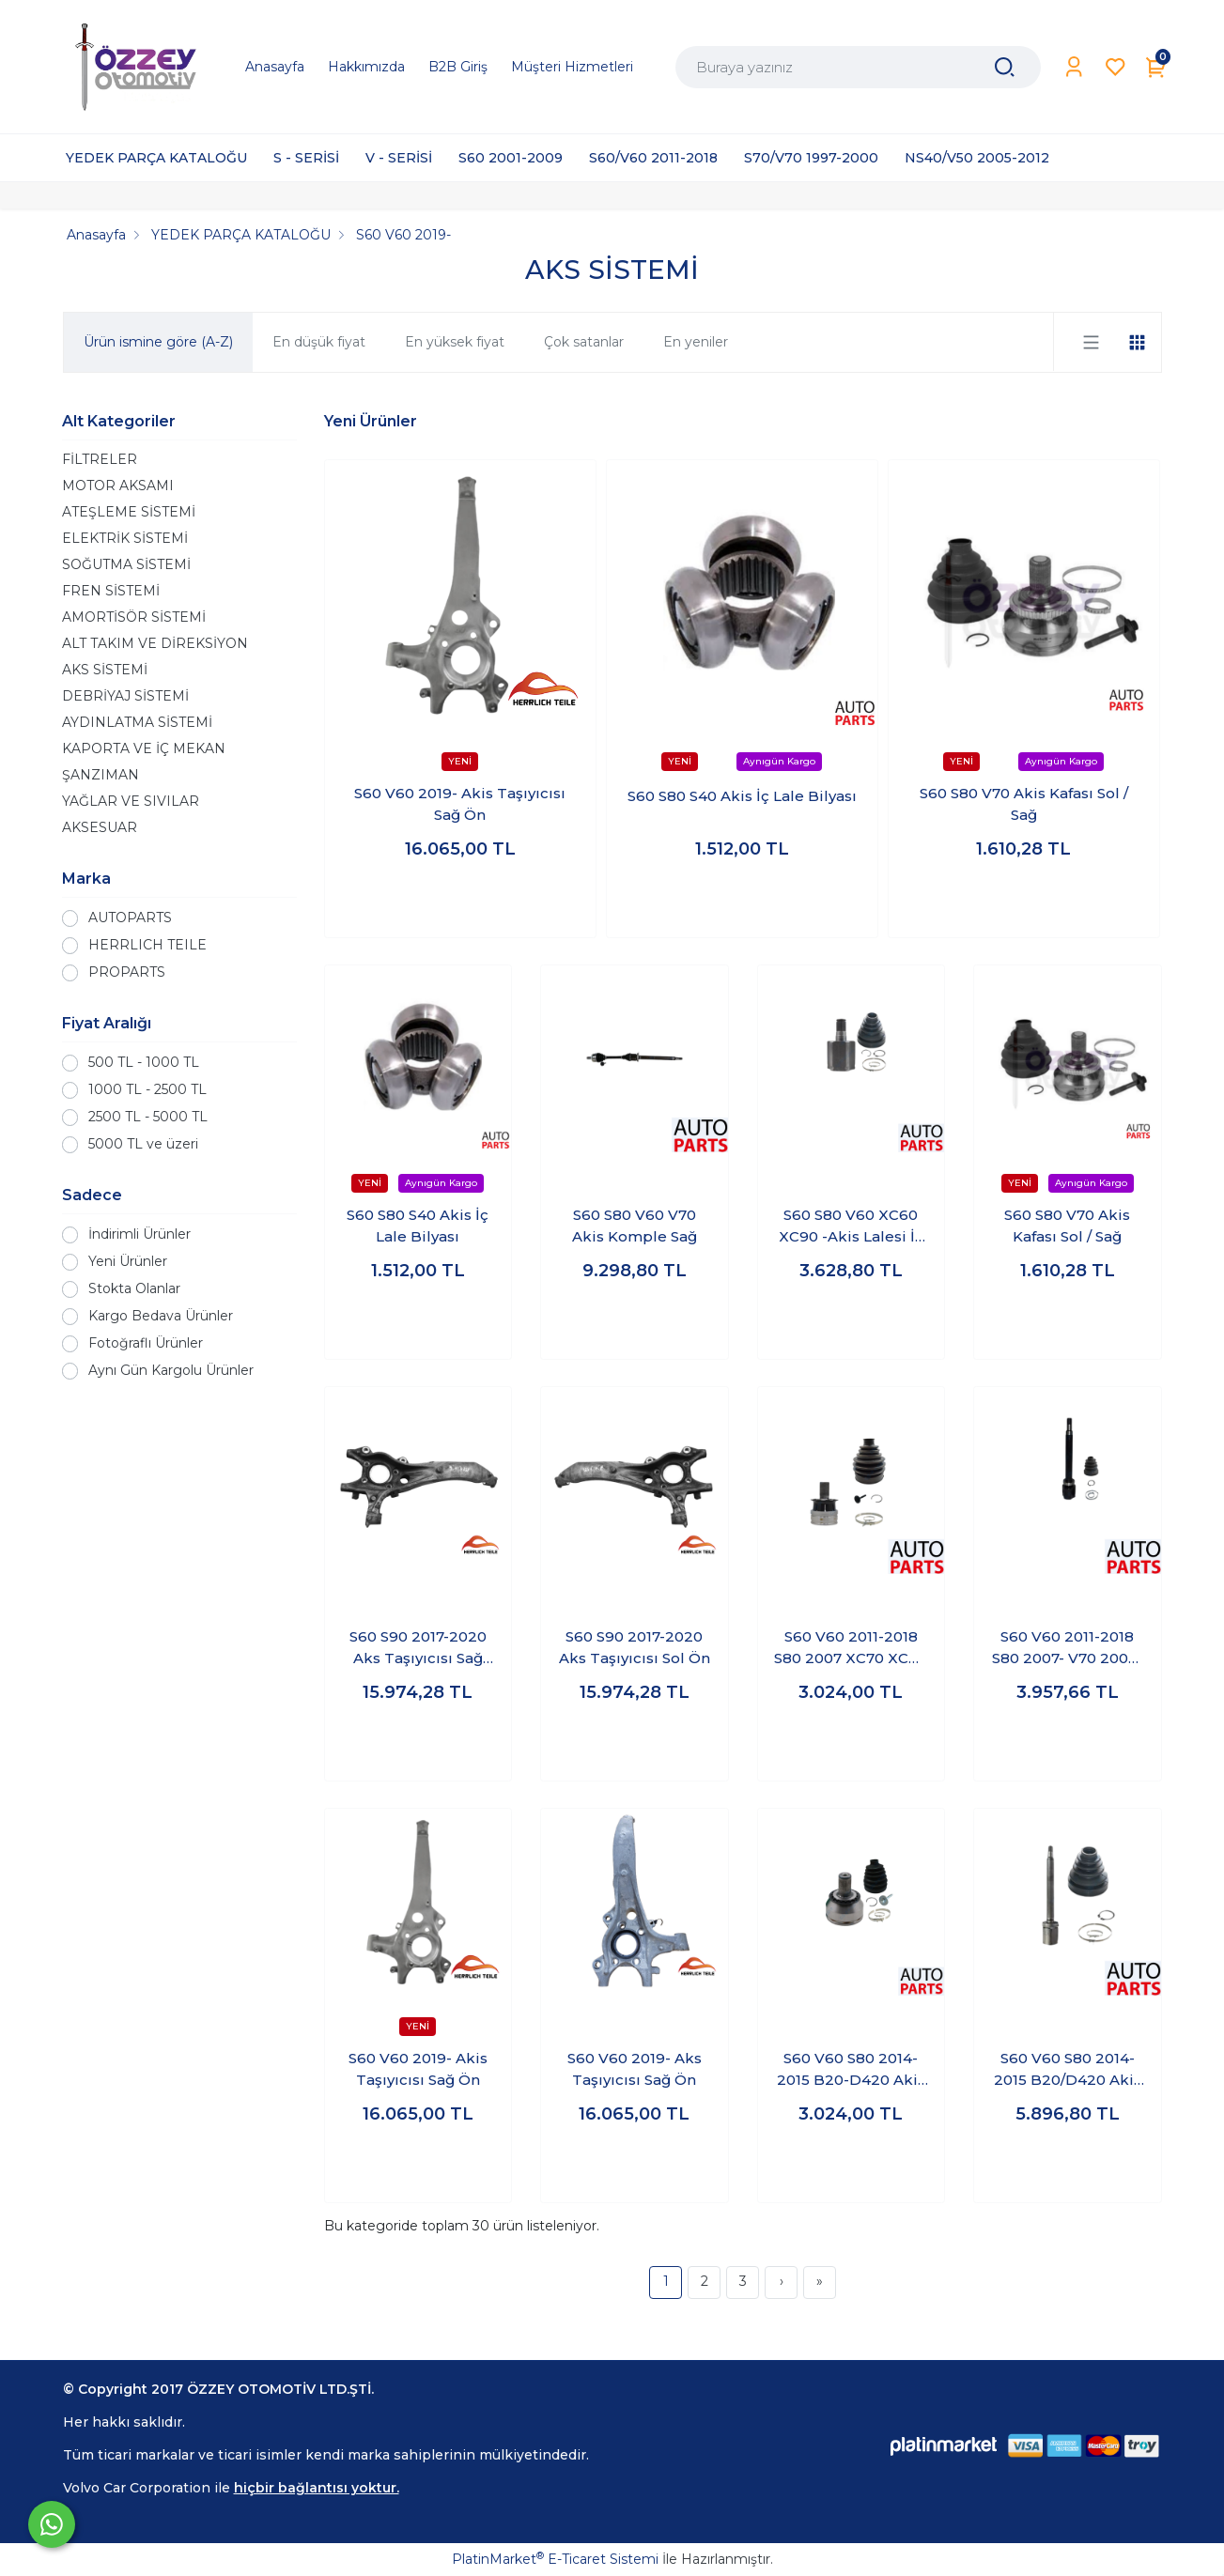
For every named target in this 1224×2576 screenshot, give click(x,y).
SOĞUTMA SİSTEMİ (126, 564)
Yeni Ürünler (127, 1261)
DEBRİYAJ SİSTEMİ (125, 695)
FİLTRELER (99, 459)
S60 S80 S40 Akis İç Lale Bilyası (742, 796)
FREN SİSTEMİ (111, 590)
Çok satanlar (584, 341)
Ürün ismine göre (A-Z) (158, 341)
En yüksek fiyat (454, 341)
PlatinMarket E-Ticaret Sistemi (555, 2559)
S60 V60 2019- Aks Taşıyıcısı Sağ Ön (634, 2069)
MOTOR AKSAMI (118, 485)
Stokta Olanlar (134, 1288)
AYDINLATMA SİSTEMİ (137, 722)
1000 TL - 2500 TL (147, 1089)
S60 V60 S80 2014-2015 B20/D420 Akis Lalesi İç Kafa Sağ (1067, 2069)
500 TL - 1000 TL (143, 1062)
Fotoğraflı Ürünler (145, 1342)
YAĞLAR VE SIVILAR (130, 801)
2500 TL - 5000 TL (148, 1116)
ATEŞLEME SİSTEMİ (128, 511)
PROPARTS (126, 972)
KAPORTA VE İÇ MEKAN (143, 748)
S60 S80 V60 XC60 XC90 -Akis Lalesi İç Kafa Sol (851, 1226)
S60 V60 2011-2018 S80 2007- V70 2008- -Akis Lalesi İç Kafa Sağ (1067, 1648)
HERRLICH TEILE (147, 944)
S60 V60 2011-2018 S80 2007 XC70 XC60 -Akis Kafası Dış (850, 1648)
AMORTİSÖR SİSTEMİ (134, 617)
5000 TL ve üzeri (143, 1143)
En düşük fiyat (318, 341)
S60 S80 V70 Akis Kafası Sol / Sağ (1024, 804)
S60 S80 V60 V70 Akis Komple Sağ (634, 1225)
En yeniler (695, 341)
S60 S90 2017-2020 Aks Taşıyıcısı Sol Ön (634, 1647)
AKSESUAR (99, 827)
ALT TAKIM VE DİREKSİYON (155, 643)
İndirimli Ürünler (139, 1234)
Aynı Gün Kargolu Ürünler (171, 1370)
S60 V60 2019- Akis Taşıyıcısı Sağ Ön (460, 804)
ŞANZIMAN (100, 774)
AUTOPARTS (130, 917)
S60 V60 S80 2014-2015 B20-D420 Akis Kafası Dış (851, 2069)
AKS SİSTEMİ (104, 669)
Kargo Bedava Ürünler (160, 1315)
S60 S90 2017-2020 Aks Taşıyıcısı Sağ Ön (418, 1648)
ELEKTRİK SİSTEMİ (125, 538)
